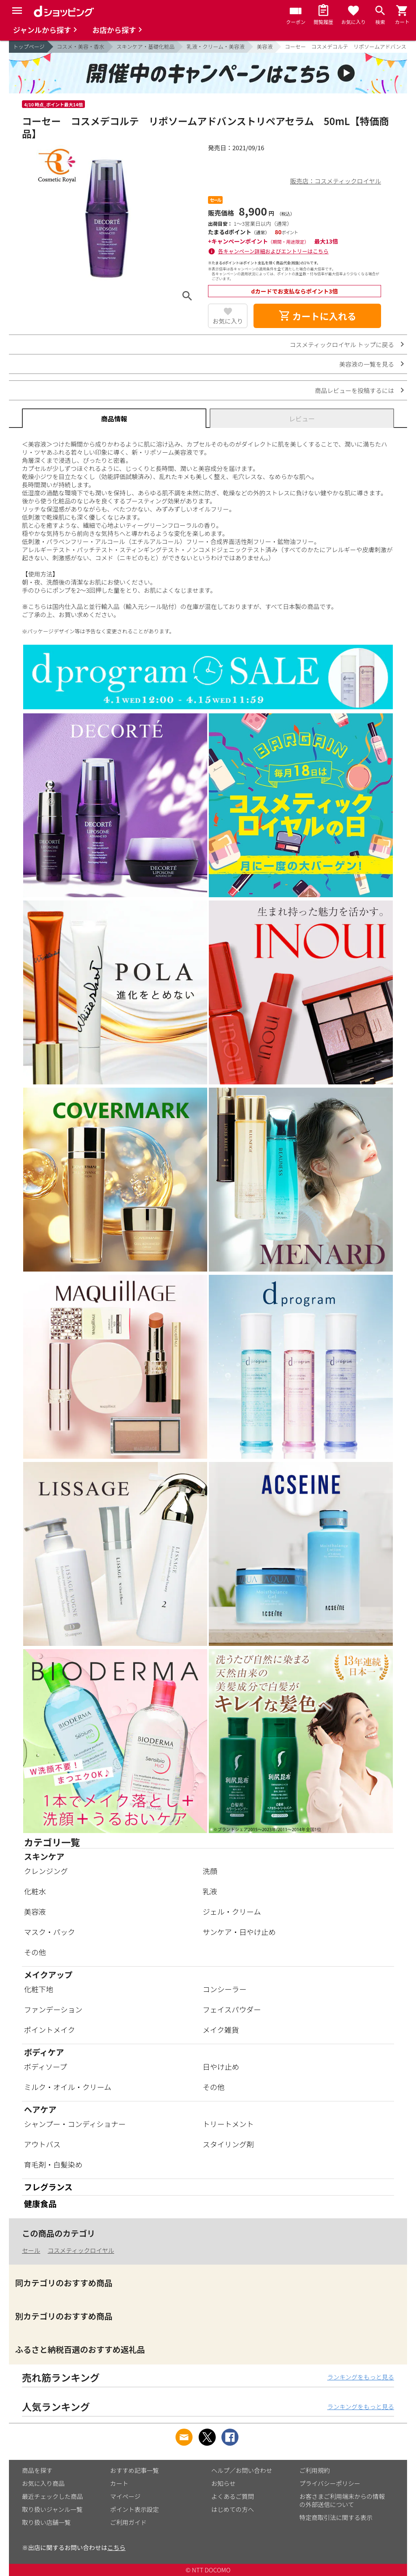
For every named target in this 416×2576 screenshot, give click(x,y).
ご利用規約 (314, 2470)
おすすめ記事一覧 (134, 2470)
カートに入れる (317, 316)
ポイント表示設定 (134, 2509)
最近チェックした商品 (52, 2496)
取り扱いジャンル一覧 (52, 2509)
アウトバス (42, 2144)
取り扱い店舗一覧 (46, 2522)
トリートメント (228, 2123)
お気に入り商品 (43, 2483)
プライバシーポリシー (329, 2483)
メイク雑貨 (221, 2029)
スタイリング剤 (228, 2144)
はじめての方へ (232, 2509)
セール (31, 2250)
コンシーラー (225, 1989)
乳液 (210, 1891)
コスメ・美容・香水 (80, 46)
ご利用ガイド (128, 2522)
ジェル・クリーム (232, 1911)
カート (119, 2483)
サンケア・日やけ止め (239, 1931)
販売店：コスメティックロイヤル (335, 181)
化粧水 (35, 1891)
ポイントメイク (49, 2029)
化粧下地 (38, 1989)
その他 (35, 1952)
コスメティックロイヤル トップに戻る (342, 344)
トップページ (29, 46)
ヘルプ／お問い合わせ (241, 2470)
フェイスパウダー (232, 2009)
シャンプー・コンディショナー (75, 2123)
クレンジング (46, 1871)
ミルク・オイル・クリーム (67, 2087)
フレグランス (48, 2187)
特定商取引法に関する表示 (336, 2517)
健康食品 (40, 2203)
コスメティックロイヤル (81, 2250)
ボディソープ (45, 2066)
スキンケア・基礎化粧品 (146, 46)
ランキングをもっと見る (360, 2377)
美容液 (265, 46)
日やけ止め (221, 2066)
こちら (116, 2547)
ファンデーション (53, 2009)
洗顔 (210, 1871)
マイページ (125, 2496)
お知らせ (223, 2483)
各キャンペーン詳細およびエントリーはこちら (273, 251)
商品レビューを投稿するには (354, 390)
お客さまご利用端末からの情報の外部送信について (342, 2500)
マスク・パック (49, 1931)
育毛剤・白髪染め (53, 2164)
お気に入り (227, 321)
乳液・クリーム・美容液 (215, 46)
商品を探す (37, 2470)
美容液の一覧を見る (366, 364)
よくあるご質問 (232, 2496)
